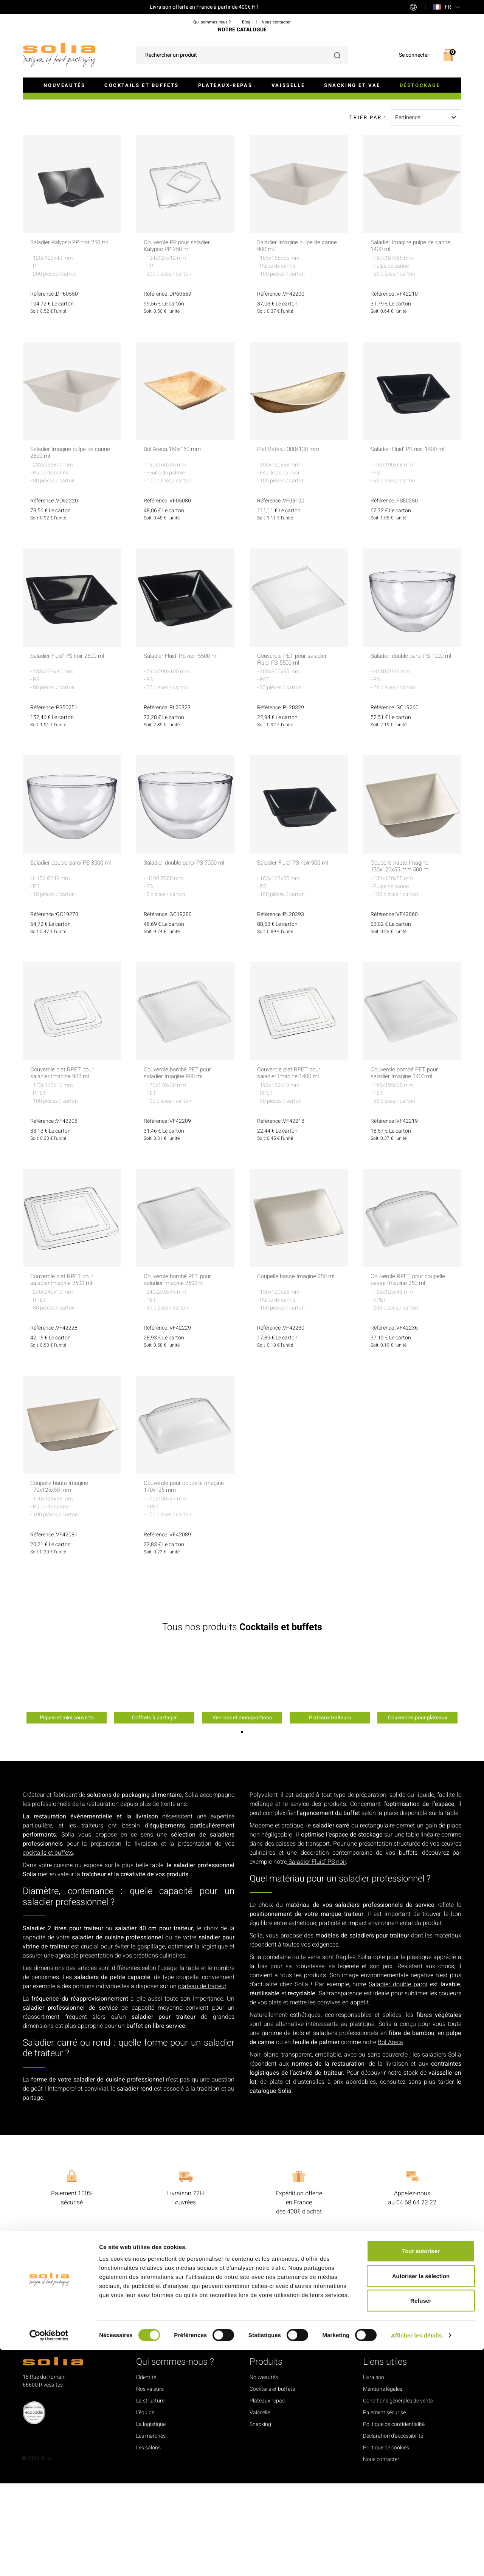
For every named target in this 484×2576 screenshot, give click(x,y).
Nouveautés (64, 85)
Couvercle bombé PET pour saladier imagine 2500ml (180, 1372)
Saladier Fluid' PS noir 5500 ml (184, 748)
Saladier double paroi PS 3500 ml (70, 959)
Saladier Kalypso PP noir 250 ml (68, 339)
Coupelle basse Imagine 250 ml (294, 1372)
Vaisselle (288, 85)
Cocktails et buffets (141, 85)
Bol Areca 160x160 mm (175, 542)
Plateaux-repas (225, 85)
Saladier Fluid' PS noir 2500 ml (71, 748)
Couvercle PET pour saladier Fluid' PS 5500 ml (294, 752)
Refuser (420, 2526)
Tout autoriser (421, 2477)
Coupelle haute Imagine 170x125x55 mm (61, 1579)
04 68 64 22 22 (416, 2295)
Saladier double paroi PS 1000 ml (411, 752)
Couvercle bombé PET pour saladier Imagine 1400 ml (407, 1166)
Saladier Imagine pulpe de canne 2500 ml (64, 545)
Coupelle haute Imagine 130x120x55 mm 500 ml (403, 959)
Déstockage (420, 85)
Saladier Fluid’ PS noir (316, 1954)
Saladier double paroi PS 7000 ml (184, 959)
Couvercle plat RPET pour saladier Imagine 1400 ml (291, 1166)
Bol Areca (390, 2134)
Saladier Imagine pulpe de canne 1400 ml (405, 339)
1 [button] (242, 1824)
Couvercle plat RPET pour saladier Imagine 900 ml (64, 1166)
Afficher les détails (416, 2561)
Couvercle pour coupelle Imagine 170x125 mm (175, 1579)
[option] (66, 1777)
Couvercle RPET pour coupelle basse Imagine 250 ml (410, 1372)
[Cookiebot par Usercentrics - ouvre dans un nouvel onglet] (49, 2561)
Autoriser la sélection (421, 2502)
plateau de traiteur (202, 2078)
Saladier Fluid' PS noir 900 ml (296, 955)
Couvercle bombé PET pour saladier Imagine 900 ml (180, 1166)
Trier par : (367, 210)
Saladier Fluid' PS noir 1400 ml (411, 542)
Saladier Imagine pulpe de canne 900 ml (291, 339)
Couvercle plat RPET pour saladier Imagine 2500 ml (64, 1372)
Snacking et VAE (352, 85)
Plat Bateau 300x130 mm (291, 542)
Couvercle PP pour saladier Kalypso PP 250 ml (179, 339)
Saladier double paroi (398, 2077)
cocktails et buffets (48, 1945)
